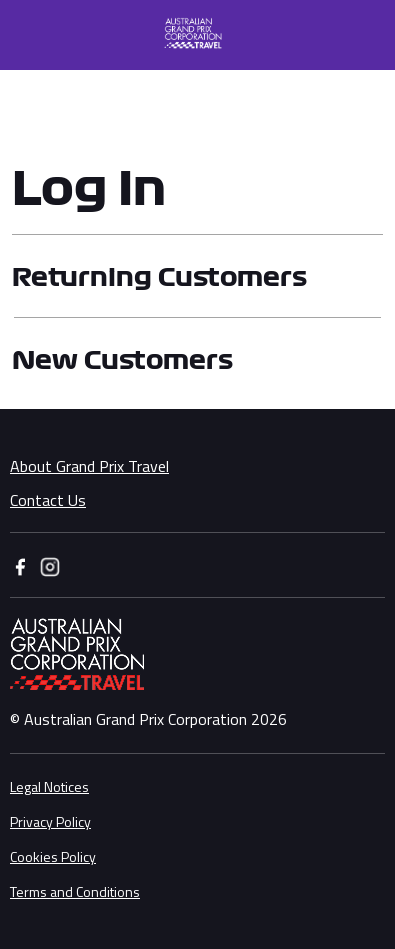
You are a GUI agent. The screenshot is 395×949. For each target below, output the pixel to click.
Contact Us (48, 500)
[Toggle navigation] (24, 35)
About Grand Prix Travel (89, 466)
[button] (203, 35)
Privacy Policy (50, 821)
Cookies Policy (53, 856)
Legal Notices (49, 786)
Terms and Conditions (75, 891)
